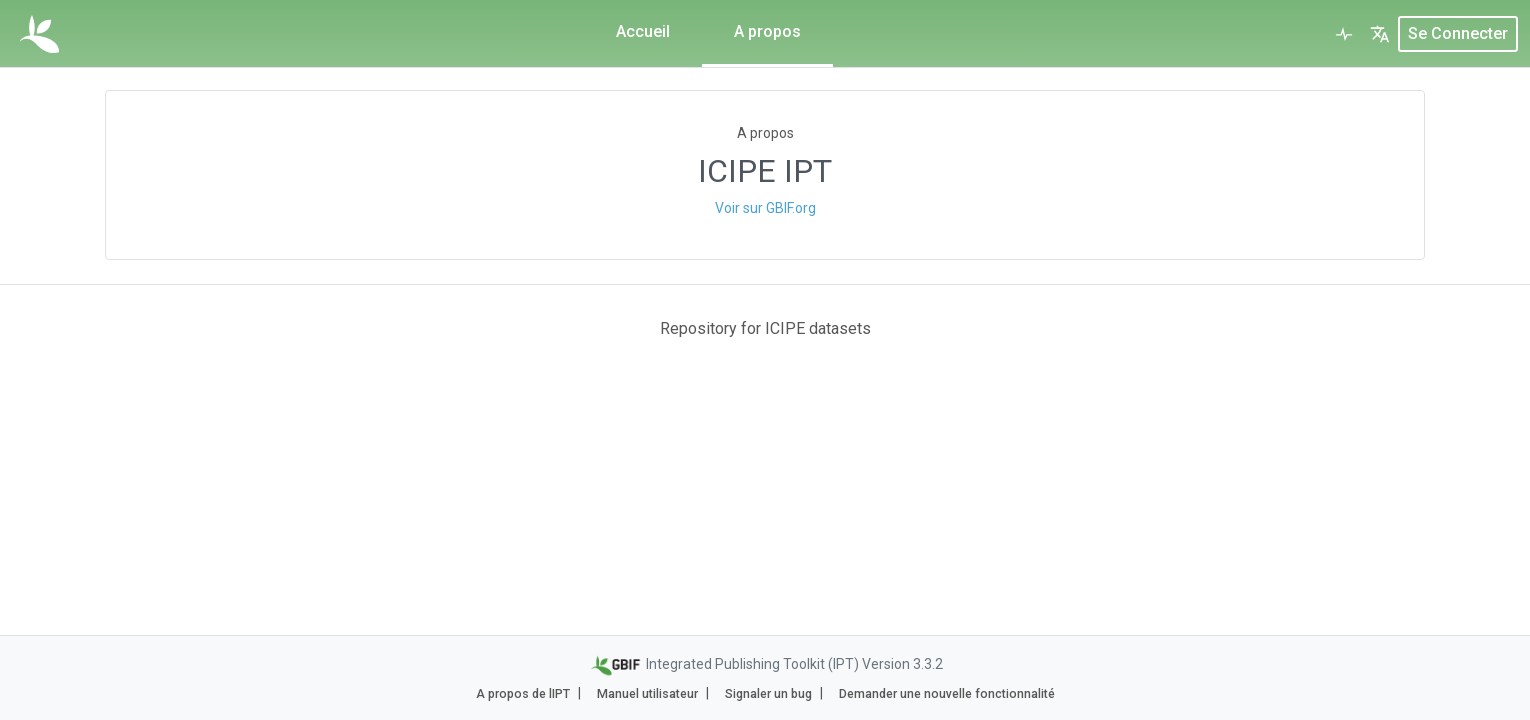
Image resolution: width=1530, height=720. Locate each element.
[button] (1380, 34)
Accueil (643, 31)
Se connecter (1458, 33)
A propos (767, 31)
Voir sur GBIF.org (765, 208)
